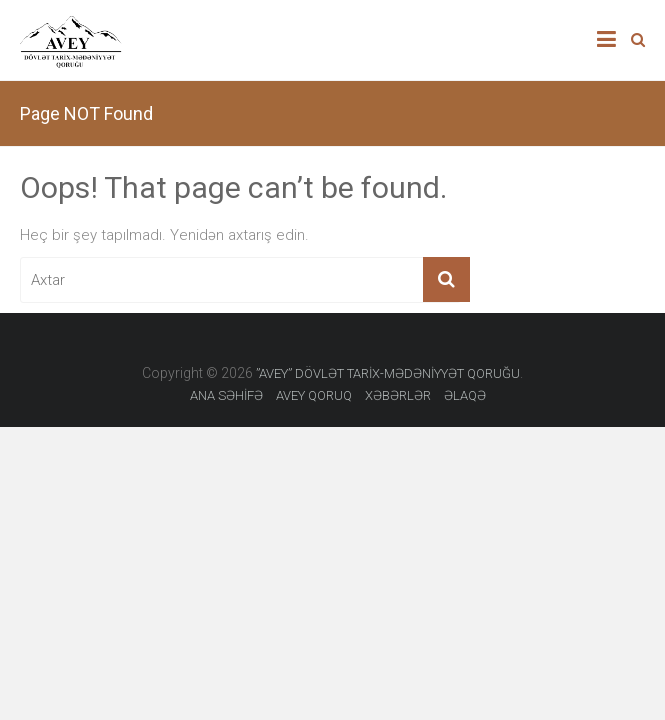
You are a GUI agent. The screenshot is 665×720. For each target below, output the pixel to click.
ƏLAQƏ (465, 395)
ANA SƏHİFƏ (226, 395)
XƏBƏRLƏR (398, 395)
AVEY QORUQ (314, 395)
